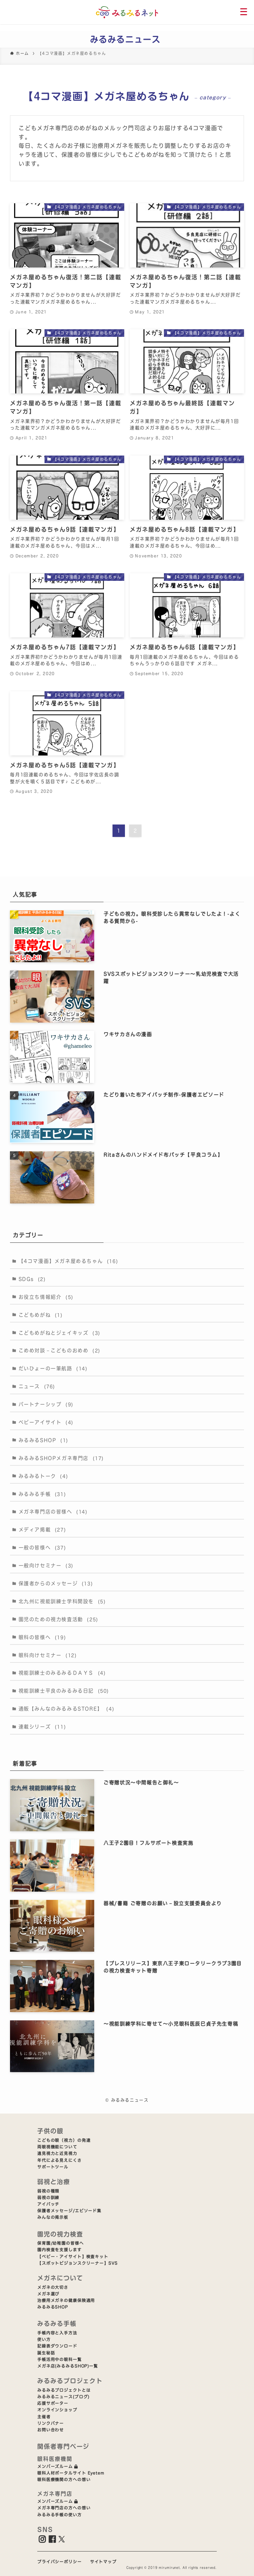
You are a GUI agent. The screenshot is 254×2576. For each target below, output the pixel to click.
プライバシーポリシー (59, 2562)
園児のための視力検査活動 (58, 1619)
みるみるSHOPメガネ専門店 (61, 1458)
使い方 (44, 2339)
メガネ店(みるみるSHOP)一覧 (67, 2366)
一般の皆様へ (42, 1547)
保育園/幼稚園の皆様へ (60, 2243)
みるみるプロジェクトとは (63, 2390)
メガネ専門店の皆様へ (53, 1511)
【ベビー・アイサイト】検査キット (72, 2256)
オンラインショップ (57, 2410)
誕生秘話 (46, 2353)
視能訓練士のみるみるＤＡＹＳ (62, 1672)
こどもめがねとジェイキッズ (59, 1332)
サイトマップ (103, 2562)
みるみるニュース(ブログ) (63, 2397)
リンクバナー (50, 2423)
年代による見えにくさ (59, 2160)
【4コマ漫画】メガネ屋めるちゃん (68, 1261)
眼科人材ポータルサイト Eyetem (70, 2473)
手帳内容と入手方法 (57, 2333)
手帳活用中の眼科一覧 (59, 2359)
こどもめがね (41, 1315)
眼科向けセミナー (48, 1655)
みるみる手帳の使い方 (59, 2515)
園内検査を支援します (59, 2250)
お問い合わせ (50, 2430)
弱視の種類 (48, 2191)
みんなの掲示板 (52, 2217)
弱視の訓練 (48, 2197)
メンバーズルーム (57, 2466)
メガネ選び (48, 2294)
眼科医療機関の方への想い (63, 2479)
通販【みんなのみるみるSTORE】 (67, 1708)
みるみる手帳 (42, 1494)
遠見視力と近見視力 (57, 2153)
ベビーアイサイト (46, 1422)
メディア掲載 (42, 1529)
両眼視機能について (57, 2147)
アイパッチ (48, 2204)
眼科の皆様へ (42, 1637)
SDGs (32, 1279)
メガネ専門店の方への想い (63, 2508)
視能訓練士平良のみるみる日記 (64, 1690)
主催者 (44, 2417)
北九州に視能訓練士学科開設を (62, 1601)
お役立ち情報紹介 (46, 1297)
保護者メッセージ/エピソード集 (69, 2211)
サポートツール (52, 2167)
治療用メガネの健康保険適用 (66, 2300)
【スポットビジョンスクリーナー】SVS (77, 2263)
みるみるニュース (125, 39)
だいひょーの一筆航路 (53, 1368)
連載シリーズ (42, 1726)
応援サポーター (52, 2403)
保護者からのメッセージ (56, 1583)
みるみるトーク (43, 1476)
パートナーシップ (46, 1404)
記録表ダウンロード (57, 2346)
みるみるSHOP (43, 1440)
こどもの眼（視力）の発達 (63, 2140)
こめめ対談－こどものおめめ (59, 1350)
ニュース (37, 1386)
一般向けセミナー (46, 1565)
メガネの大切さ (52, 2287)
